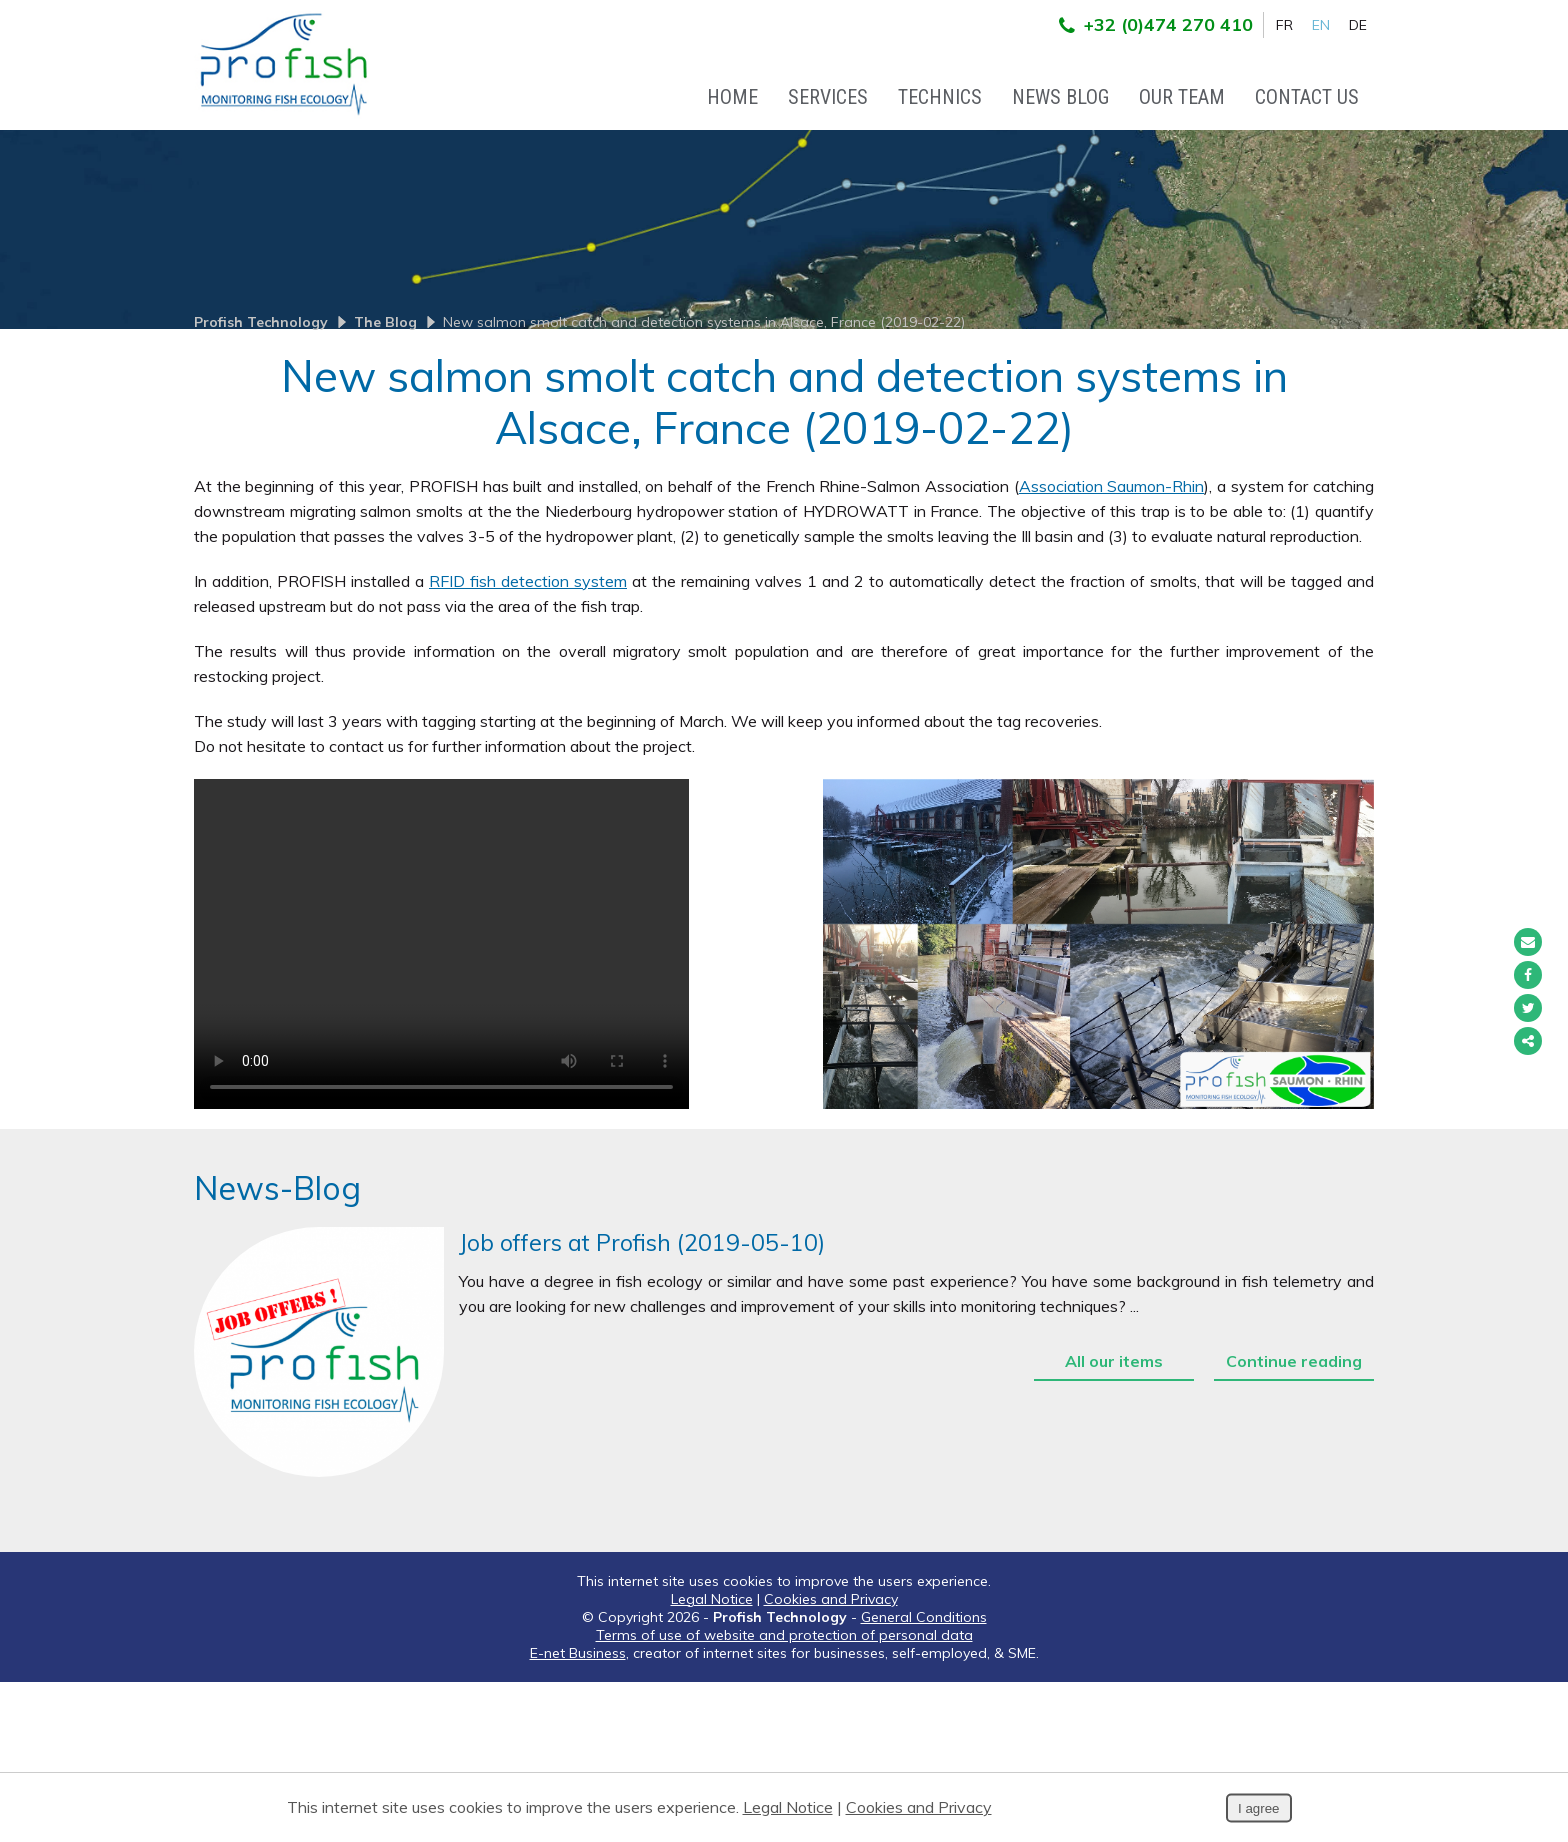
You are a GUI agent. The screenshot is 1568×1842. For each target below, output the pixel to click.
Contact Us (1307, 97)
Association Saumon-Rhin (1112, 646)
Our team (1182, 97)
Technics (940, 97)
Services (828, 97)
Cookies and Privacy (831, 1759)
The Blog (385, 482)
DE (1358, 25)
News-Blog (277, 1348)
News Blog (1060, 97)
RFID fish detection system (528, 741)
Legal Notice (712, 1759)
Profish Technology (261, 482)
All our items (1114, 1521)
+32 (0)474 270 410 (1151, 25)
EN (1321, 25)
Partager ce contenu (1528, 1041)
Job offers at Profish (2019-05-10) (642, 1402)
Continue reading (1294, 1521)
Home (732, 97)
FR (1284, 25)
